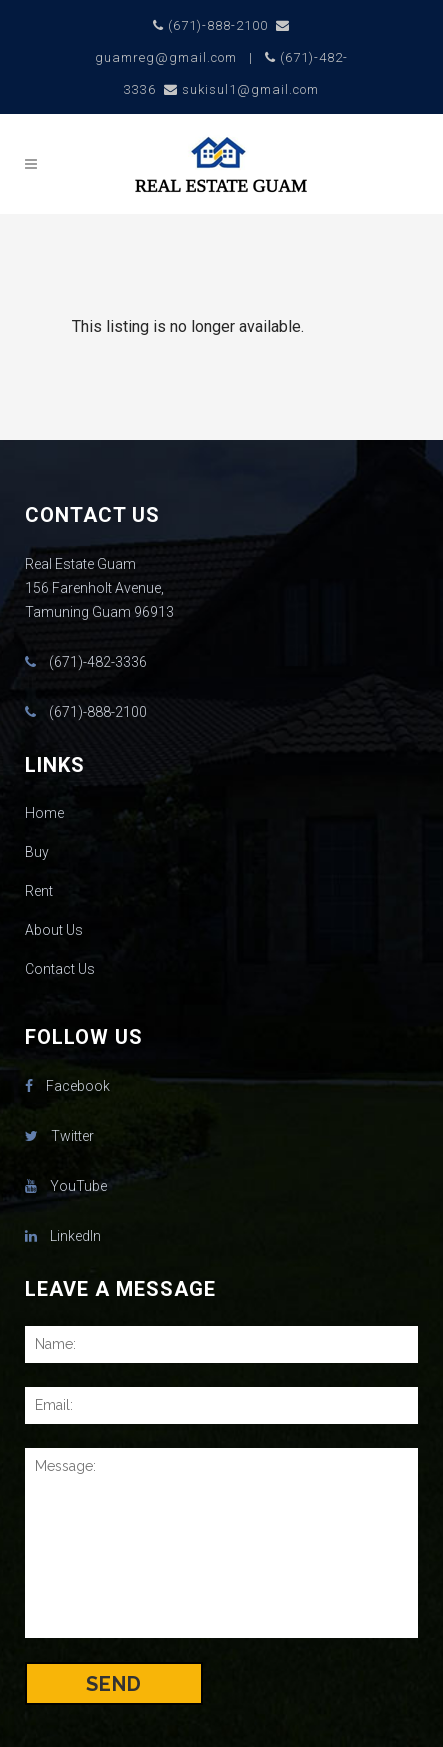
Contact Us (60, 969)
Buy (37, 852)
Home (44, 813)
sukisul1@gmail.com (250, 89)
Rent (39, 891)
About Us (54, 930)
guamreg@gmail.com (166, 57)
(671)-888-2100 (218, 25)
